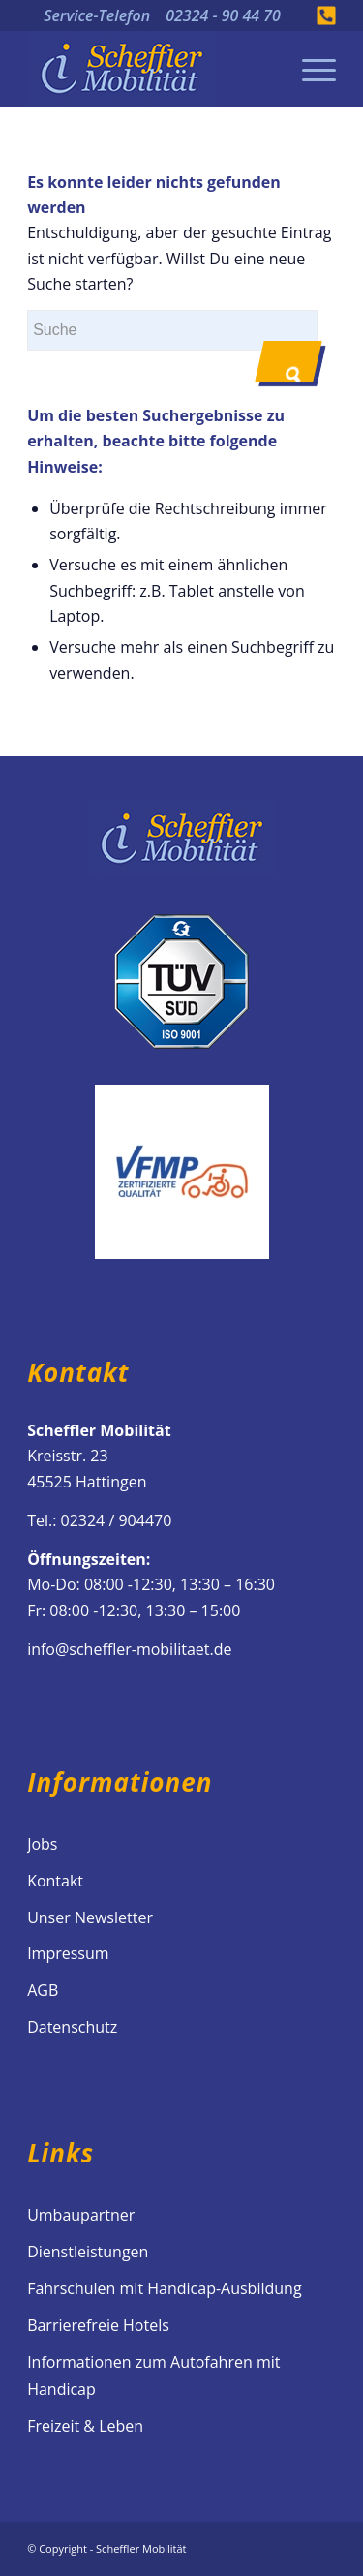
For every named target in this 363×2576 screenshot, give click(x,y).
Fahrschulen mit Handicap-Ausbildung (164, 2288)
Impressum (67, 1953)
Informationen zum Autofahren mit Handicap (153, 2376)
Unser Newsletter (90, 1917)
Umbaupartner (81, 2214)
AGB (42, 1990)
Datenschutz (72, 2027)
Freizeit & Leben (85, 2426)
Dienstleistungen (87, 2251)
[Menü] (309, 68)
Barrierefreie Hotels (98, 2325)
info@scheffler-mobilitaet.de (129, 1649)
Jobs (42, 1844)
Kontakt (55, 1880)
